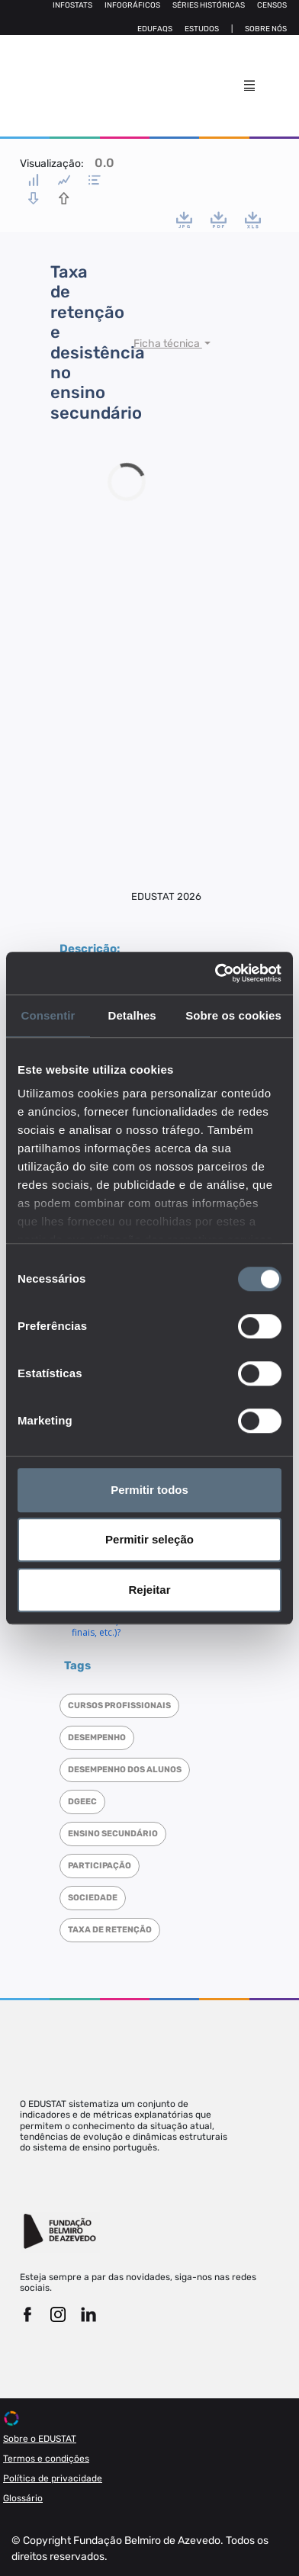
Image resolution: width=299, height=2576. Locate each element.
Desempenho (97, 1737)
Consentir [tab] (48, 1015)
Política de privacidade (52, 2478)
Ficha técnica (167, 343)
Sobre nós (266, 29)
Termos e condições (46, 2458)
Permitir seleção (149, 1539)
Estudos (202, 29)
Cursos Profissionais (119, 1705)
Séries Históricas (208, 5)
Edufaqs (154, 29)
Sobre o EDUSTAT (39, 2438)
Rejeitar (149, 1589)
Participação (99, 1866)
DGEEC (82, 1802)
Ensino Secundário (113, 1834)
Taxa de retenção (110, 1930)
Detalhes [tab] (132, 1015)
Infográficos (132, 5)
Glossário (23, 2498)
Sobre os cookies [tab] (233, 1015)
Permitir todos (149, 1489)
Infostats (72, 5)
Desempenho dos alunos (125, 1770)
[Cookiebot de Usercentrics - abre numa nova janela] (215, 973)
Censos (272, 5)
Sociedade (92, 1898)
